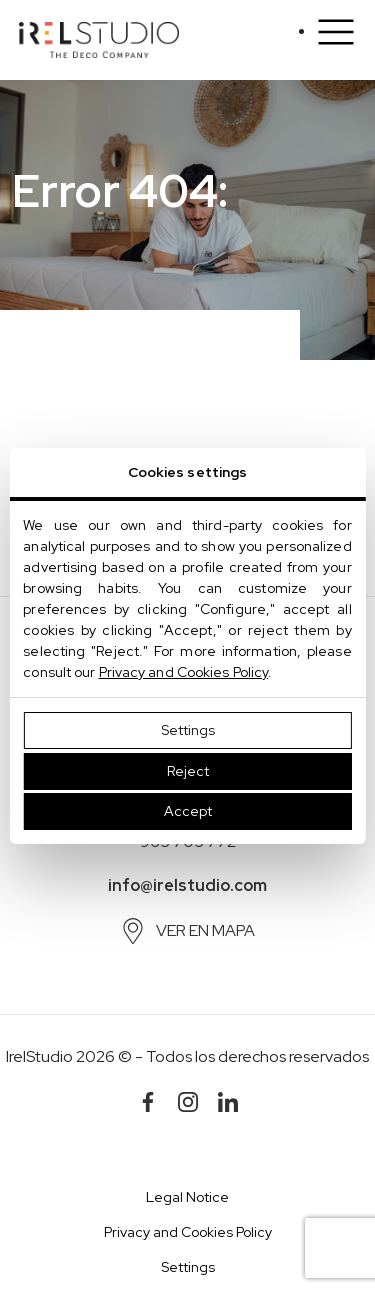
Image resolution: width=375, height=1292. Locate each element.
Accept (188, 811)
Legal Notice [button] (187, 1197)
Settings (188, 730)
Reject (188, 771)
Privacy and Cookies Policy (184, 672)
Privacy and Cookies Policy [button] (188, 1232)
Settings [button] (188, 1267)
